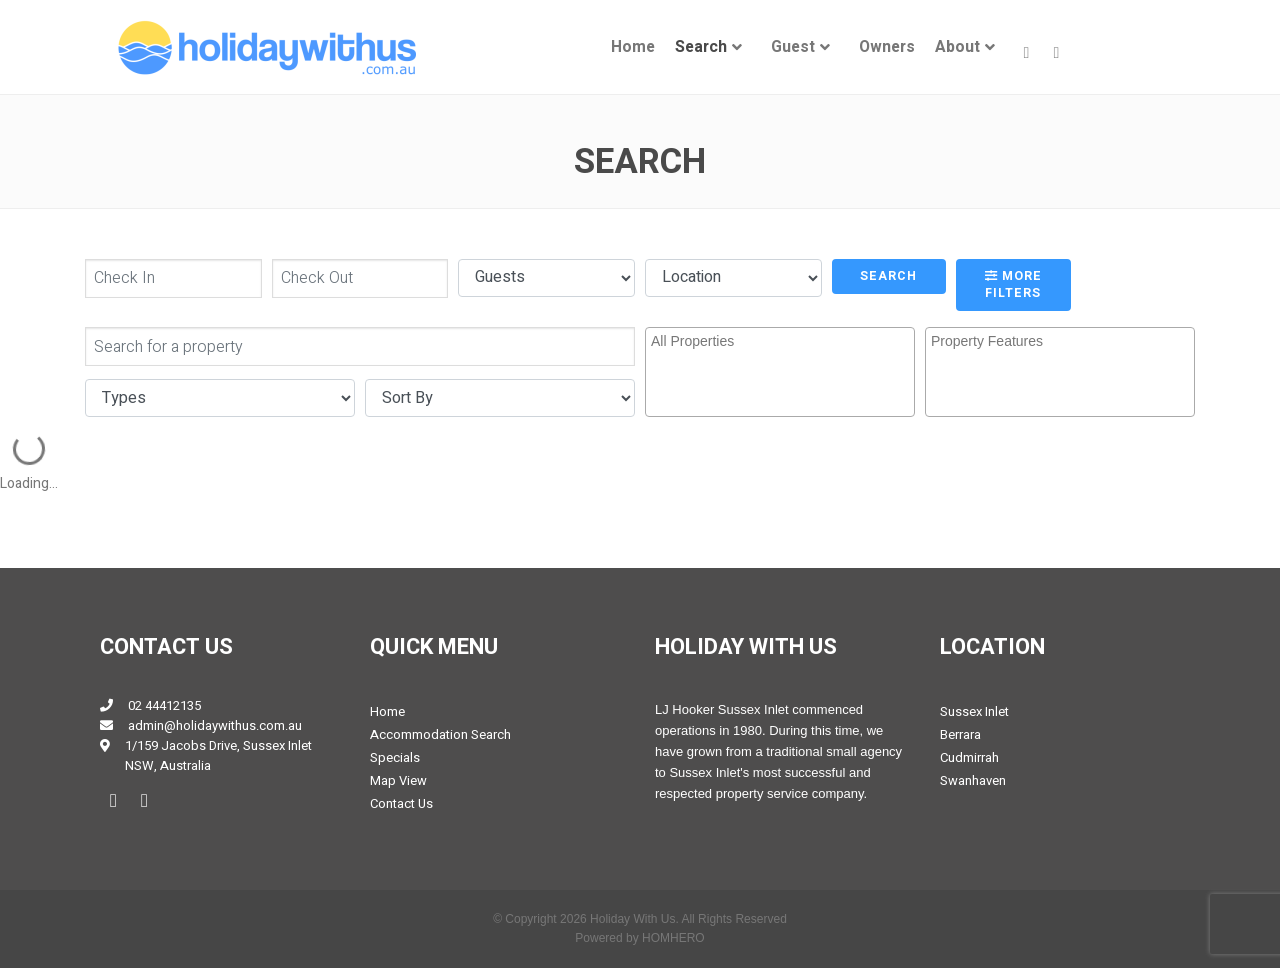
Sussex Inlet (974, 711)
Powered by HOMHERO (639, 938)
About (957, 47)
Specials (395, 757)
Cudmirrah (969, 757)
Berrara (960, 734)
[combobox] (780, 372)
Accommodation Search (440, 734)
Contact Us (401, 803)
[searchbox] (782, 358)
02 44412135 (164, 705)
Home (633, 47)
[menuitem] (633, 47)
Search (701, 47)
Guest (793, 47)
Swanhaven (973, 780)
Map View (398, 780)
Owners (887, 47)
